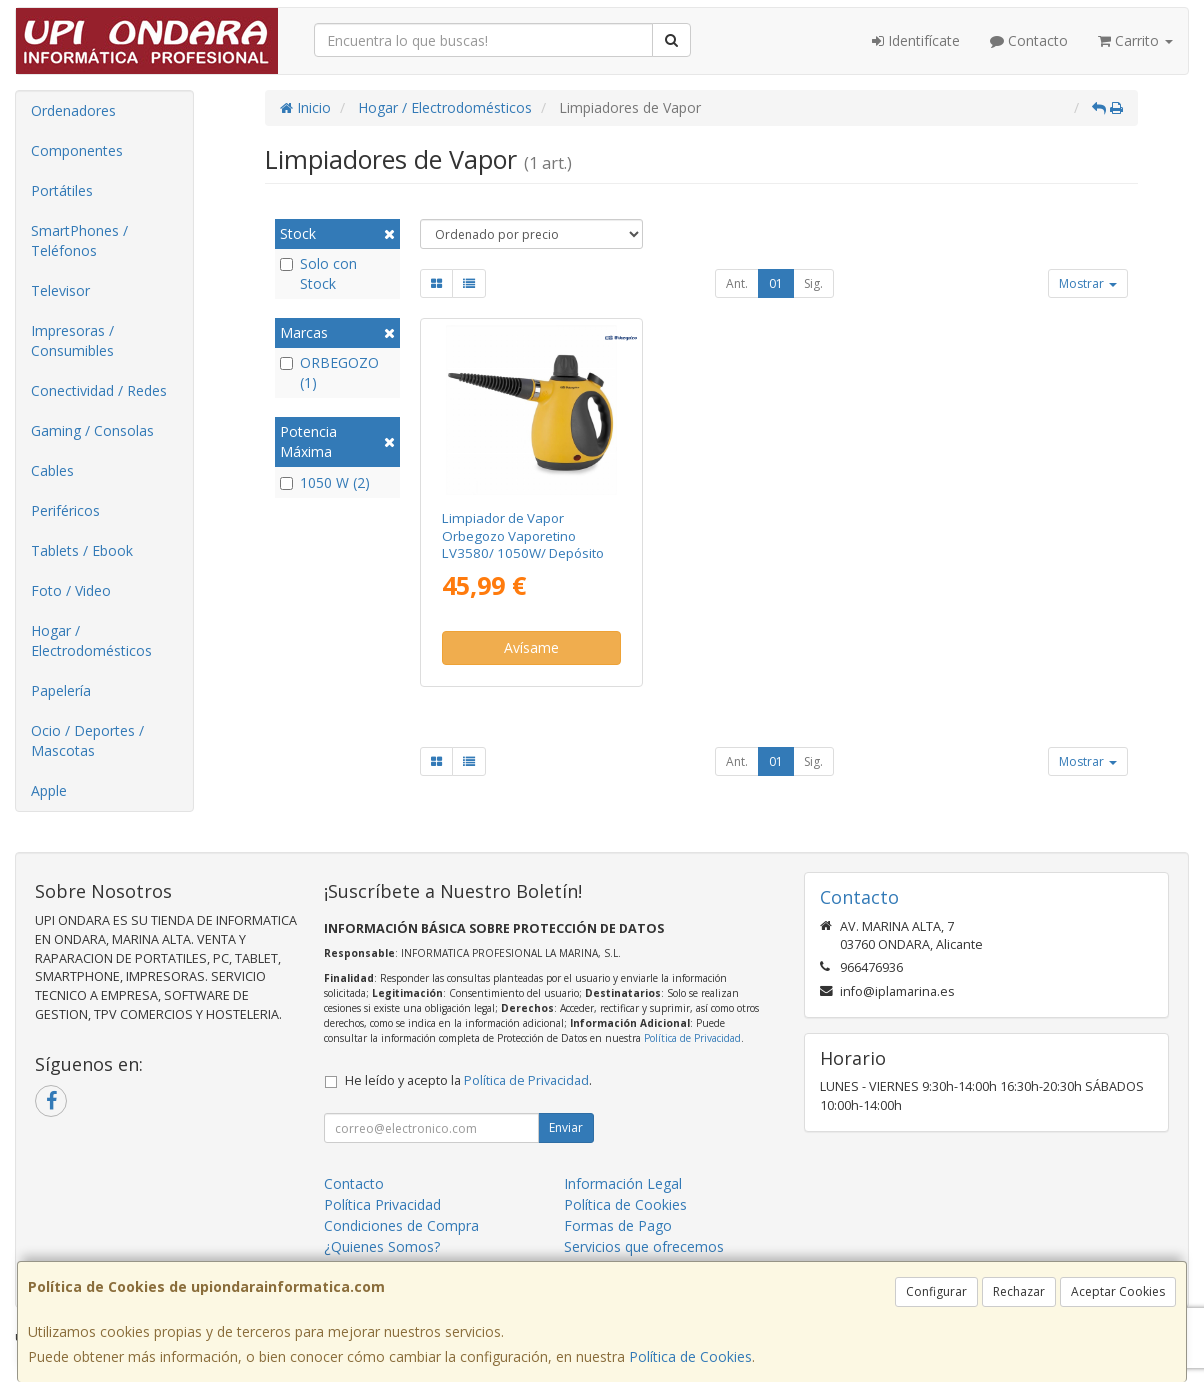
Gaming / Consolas (92, 430)
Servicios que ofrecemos (644, 1246)
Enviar (566, 1127)
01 (776, 283)
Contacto (1029, 40)
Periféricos (65, 510)
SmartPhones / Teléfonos (79, 240)
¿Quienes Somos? (382, 1246)
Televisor (60, 290)
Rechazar (1019, 1291)
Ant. (737, 283)
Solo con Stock (318, 273)
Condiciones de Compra (401, 1225)
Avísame (531, 647)
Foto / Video (71, 590)
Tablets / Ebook (82, 550)
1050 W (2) (325, 482)
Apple (49, 790)
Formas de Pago (618, 1225)
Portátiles (62, 190)
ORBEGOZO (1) (329, 372)
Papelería (61, 690)
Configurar (936, 1291)
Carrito (1135, 40)
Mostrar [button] (1088, 283)
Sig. (813, 283)
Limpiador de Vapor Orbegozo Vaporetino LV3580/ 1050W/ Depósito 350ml (523, 544)
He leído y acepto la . (468, 1080)
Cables (52, 470)
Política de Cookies (690, 1356)
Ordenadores (73, 110)
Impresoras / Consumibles (72, 340)
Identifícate (916, 40)
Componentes (77, 150)
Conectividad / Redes (99, 390)
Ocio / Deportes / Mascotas (87, 740)
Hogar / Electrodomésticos (91, 640)
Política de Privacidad (692, 1038)
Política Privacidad (382, 1204)
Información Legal (623, 1183)
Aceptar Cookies (1118, 1291)
